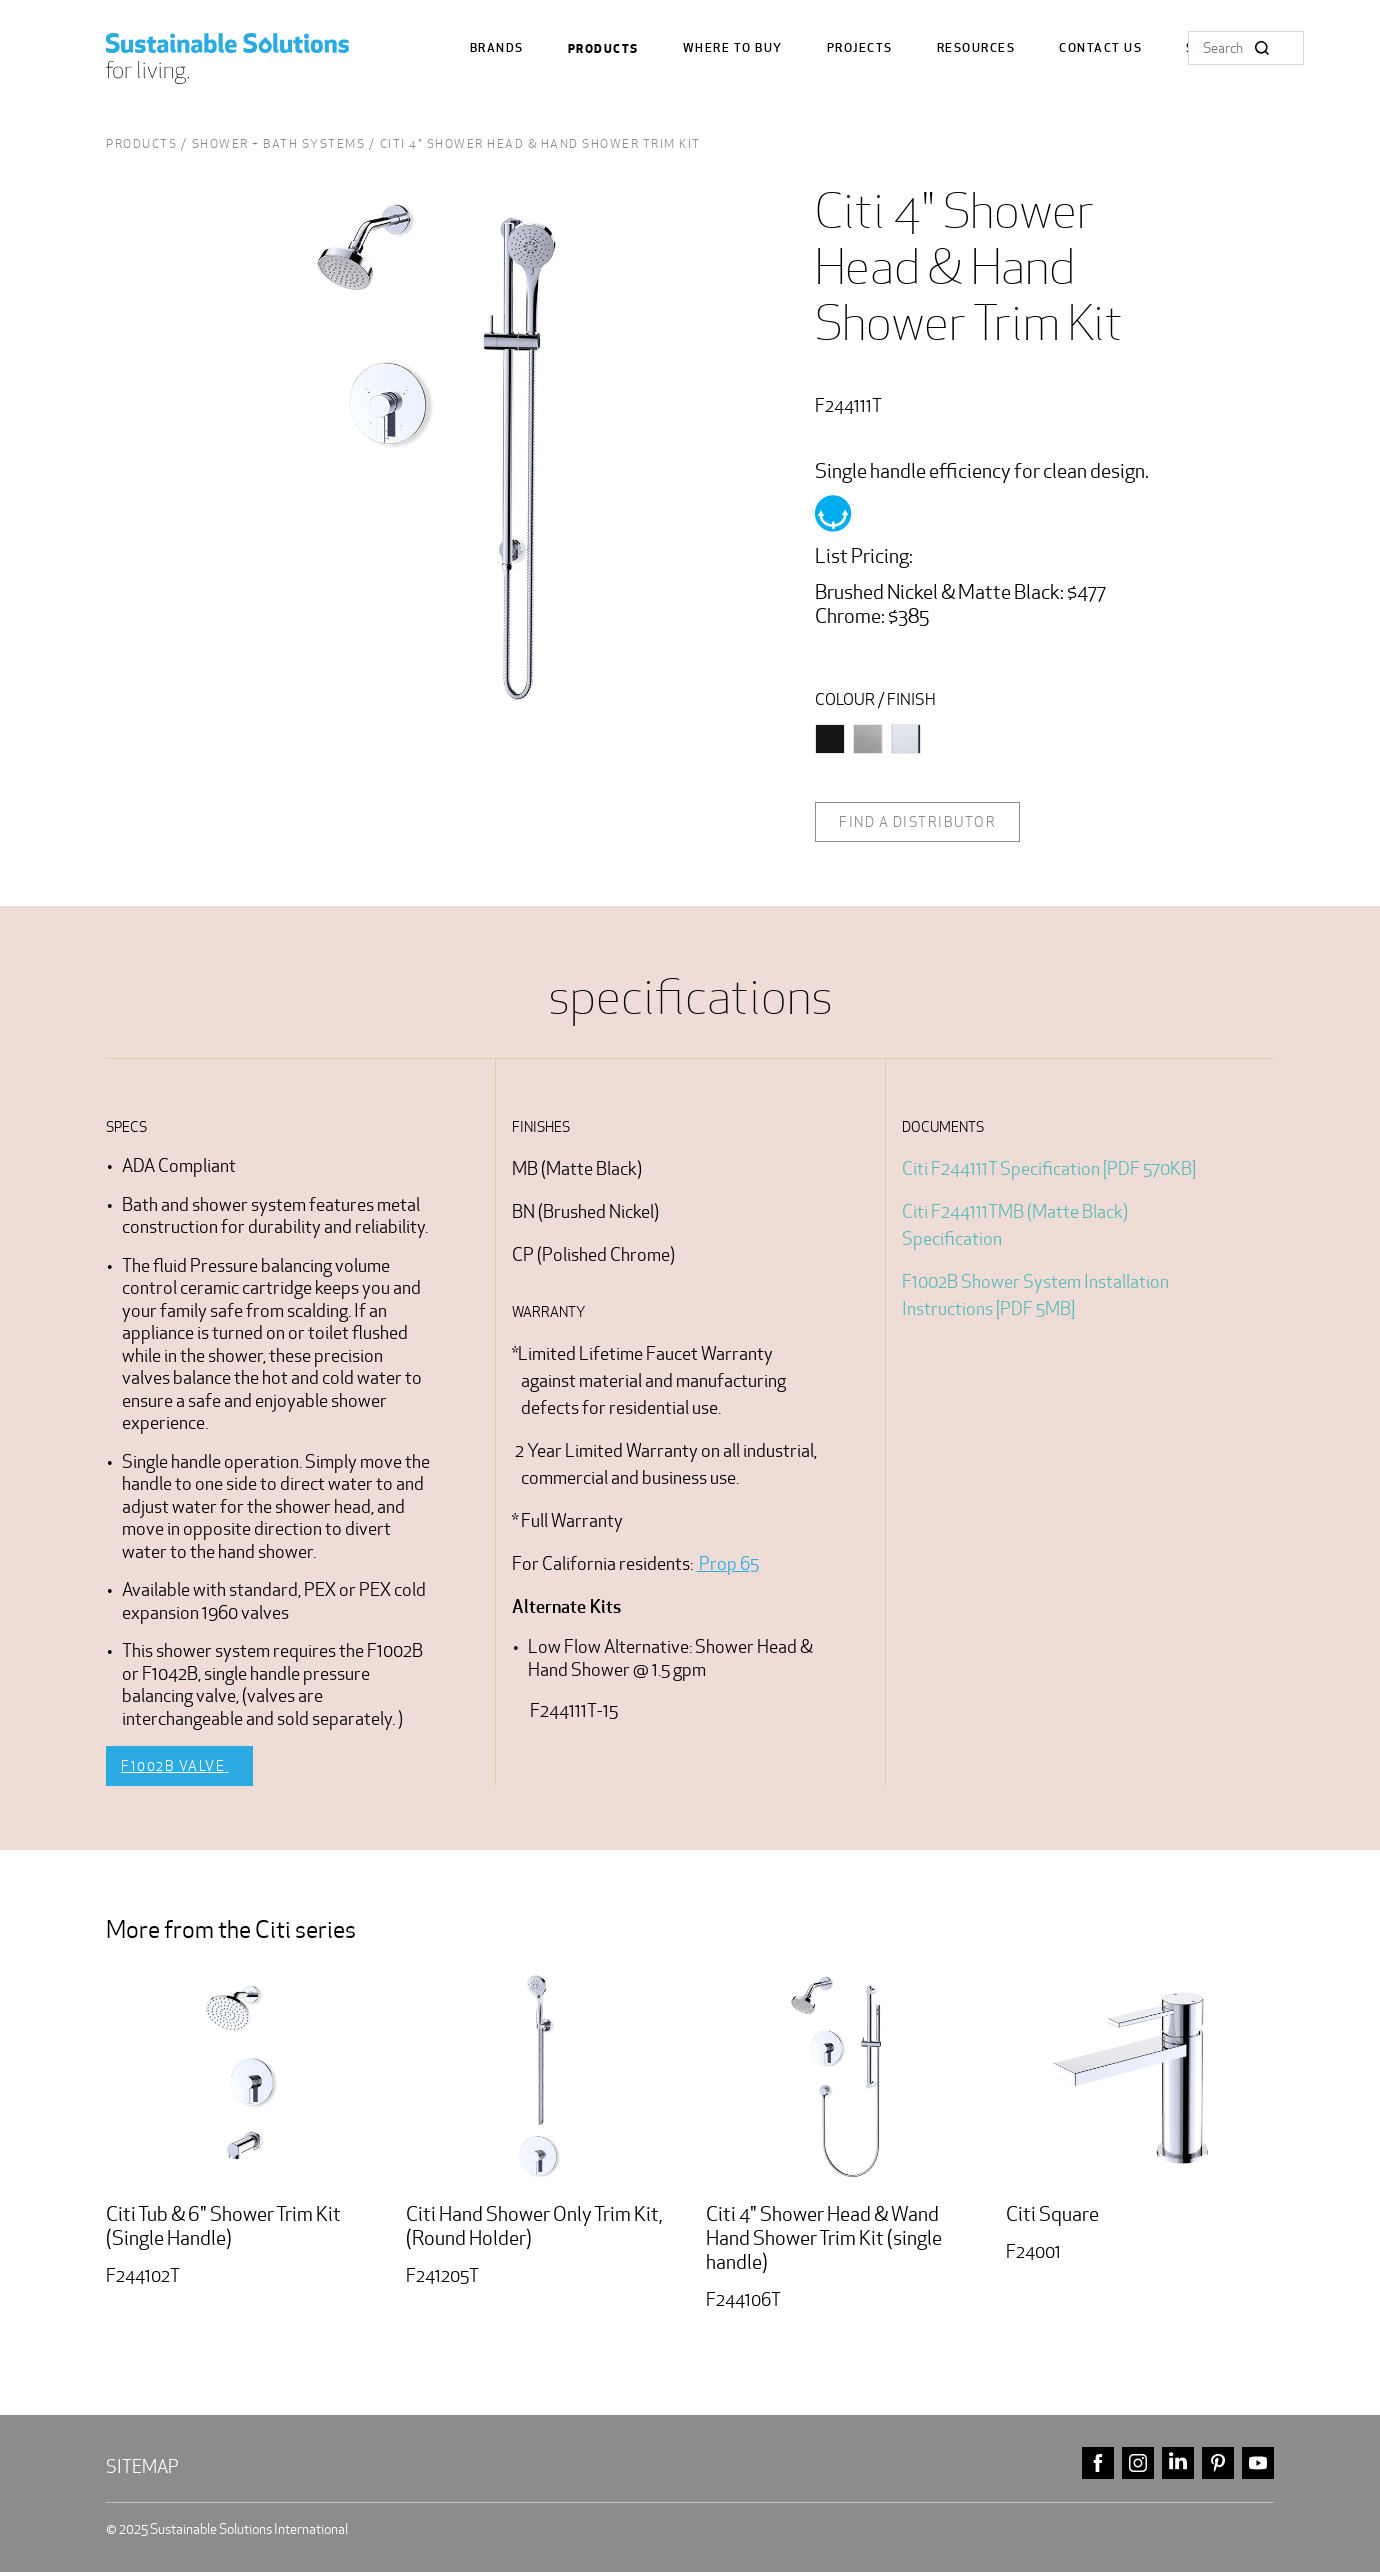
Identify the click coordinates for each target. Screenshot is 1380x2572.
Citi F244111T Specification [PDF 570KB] (1049, 1168)
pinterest (1218, 2463)
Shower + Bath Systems (279, 143)
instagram (1138, 2463)
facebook (1098, 2463)
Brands (497, 48)
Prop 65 (727, 1563)
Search (1262, 48)
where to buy (733, 48)
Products (603, 49)
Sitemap (142, 2466)
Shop (1204, 48)
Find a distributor (917, 822)
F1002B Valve (175, 1766)
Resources (976, 48)
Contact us (1100, 48)
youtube (1258, 2463)
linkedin (1178, 2463)
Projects (860, 48)
